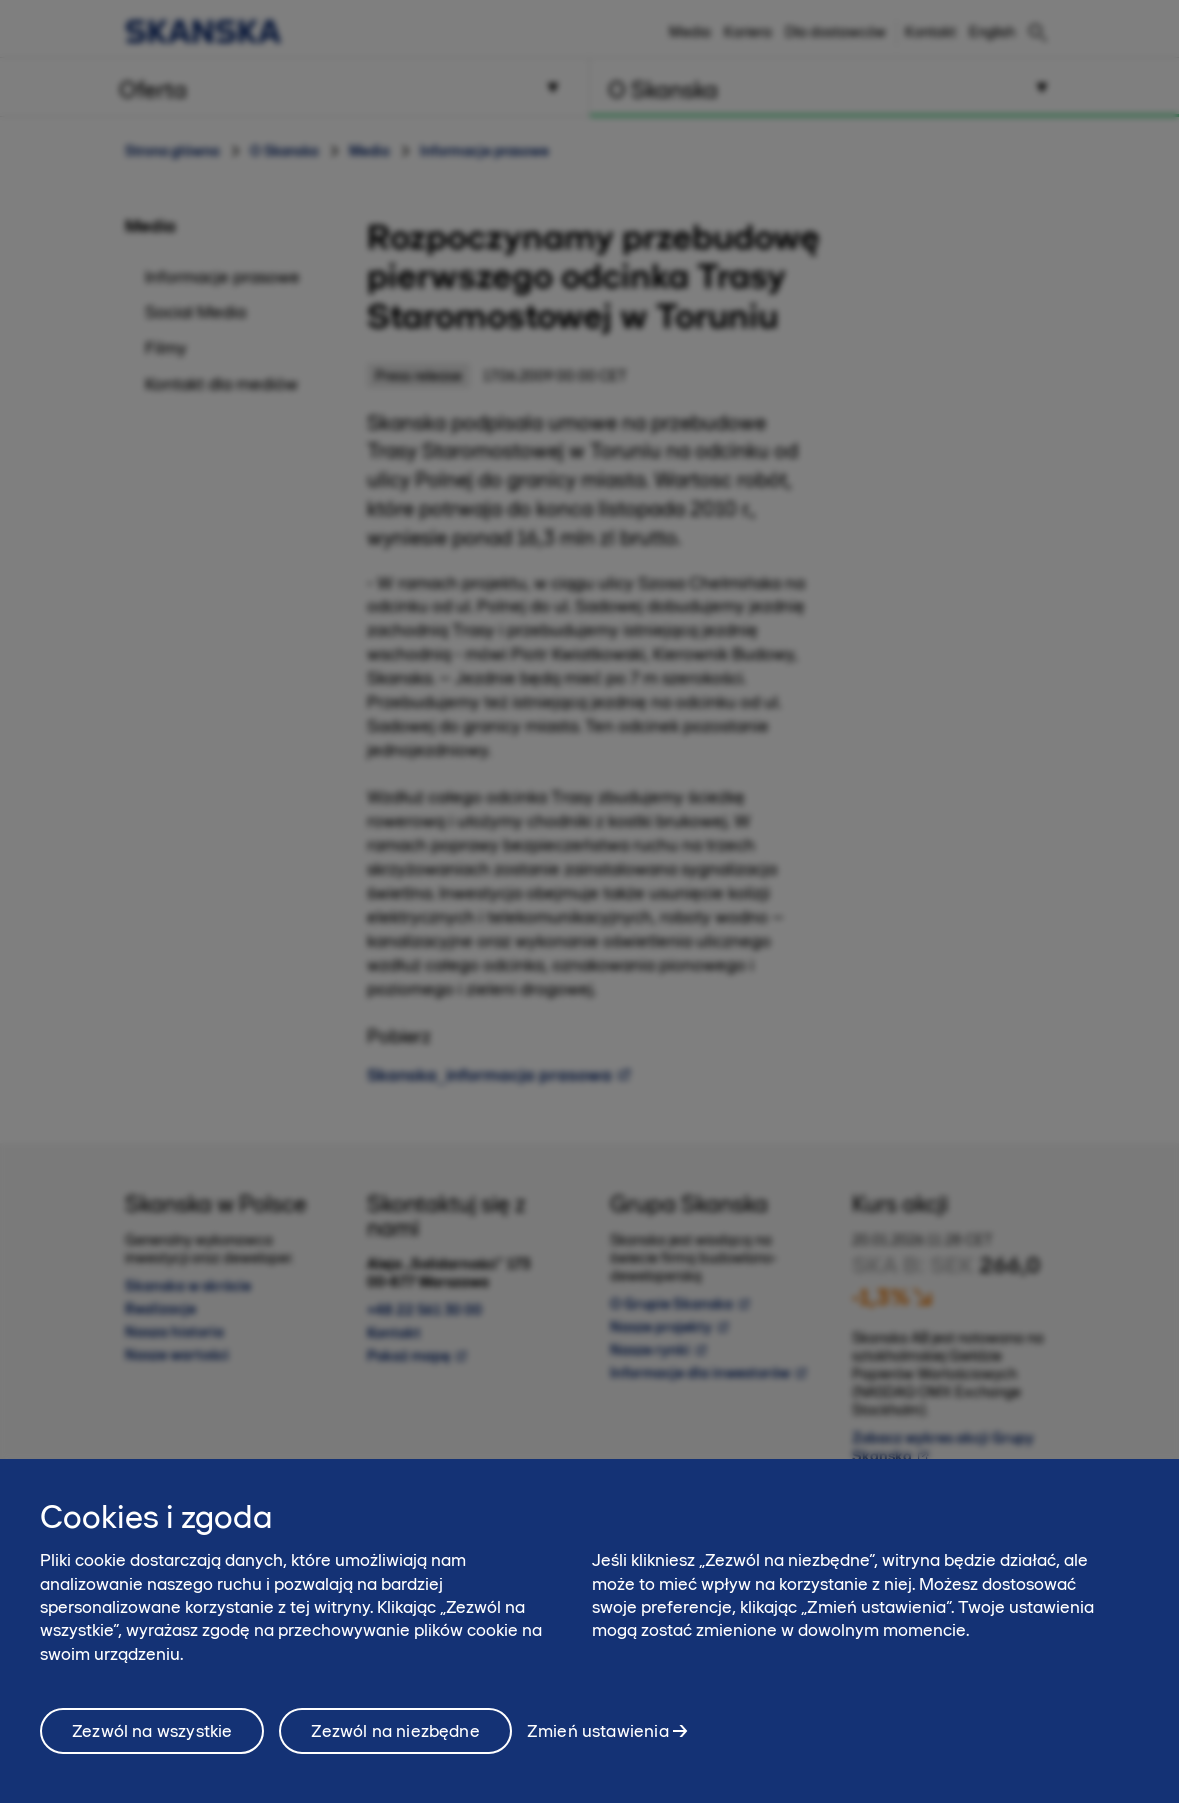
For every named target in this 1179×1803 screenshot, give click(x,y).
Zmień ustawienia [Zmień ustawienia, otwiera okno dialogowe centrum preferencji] (598, 1739)
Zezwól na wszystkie (152, 1739)
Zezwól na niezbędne (395, 1739)
